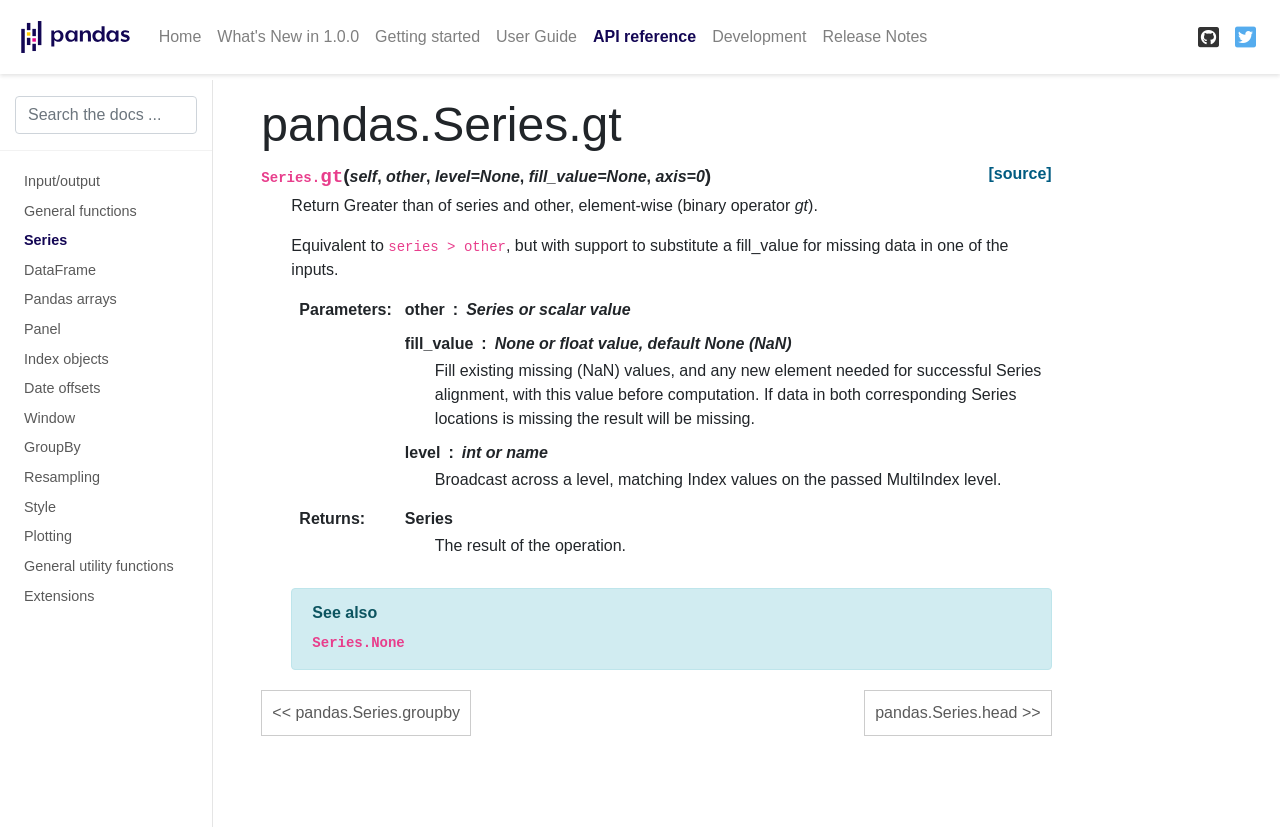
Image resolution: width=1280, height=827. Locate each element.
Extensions (59, 596)
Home (180, 36)
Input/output (62, 181)
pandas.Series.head (946, 712)
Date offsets (62, 388)
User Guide (536, 36)
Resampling (62, 477)
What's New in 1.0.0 (288, 36)
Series (45, 240)
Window (49, 418)
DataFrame (60, 270)
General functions (80, 211)
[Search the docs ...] (106, 115)
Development (759, 36)
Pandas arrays (70, 299)
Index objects (66, 359)
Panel (42, 329)
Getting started (427, 36)
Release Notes (874, 36)
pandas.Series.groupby (377, 712)
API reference (644, 36)
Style (40, 507)
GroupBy (52, 447)
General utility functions (99, 566)
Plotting (48, 536)
